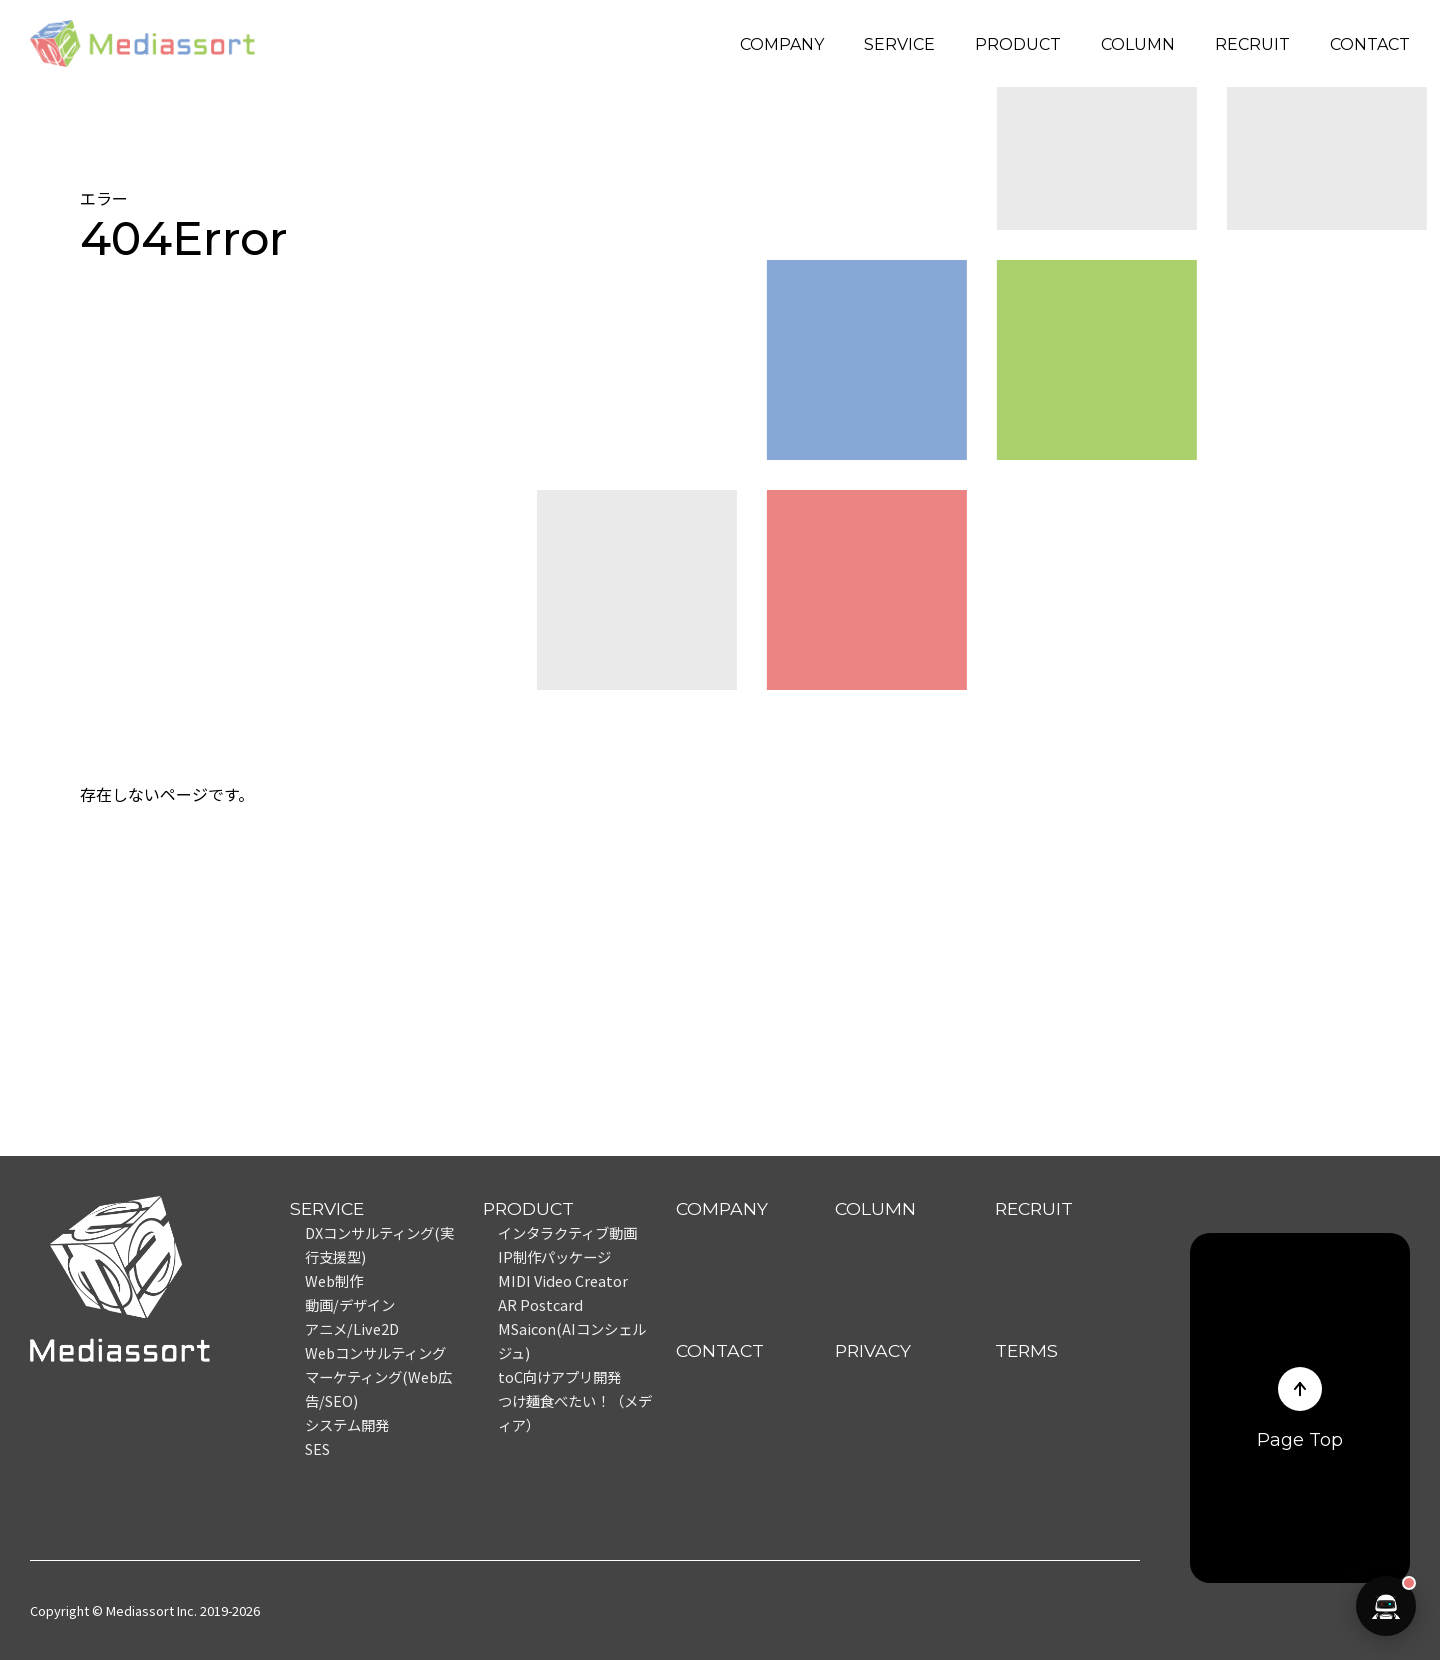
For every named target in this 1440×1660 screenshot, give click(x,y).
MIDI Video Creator (563, 1280)
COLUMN (1138, 44)
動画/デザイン (350, 1304)
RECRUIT (1252, 44)
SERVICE (899, 44)
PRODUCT (1018, 44)
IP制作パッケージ (554, 1256)
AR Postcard (540, 1304)
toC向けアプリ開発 (559, 1376)
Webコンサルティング (375, 1352)
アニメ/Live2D (352, 1328)
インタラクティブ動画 (567, 1232)
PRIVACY (873, 1350)
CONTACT (1370, 44)
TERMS (1026, 1350)
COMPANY (782, 44)
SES (317, 1448)
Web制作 (334, 1280)
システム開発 (347, 1424)
